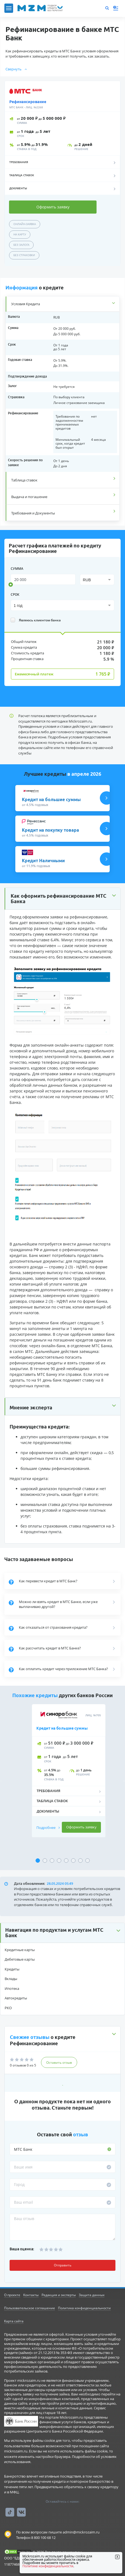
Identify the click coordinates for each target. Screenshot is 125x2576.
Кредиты (12, 1969)
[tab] (62, 304)
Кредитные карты (20, 1949)
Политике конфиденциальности (47, 2566)
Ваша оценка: (22, 2249)
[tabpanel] (62, 1778)
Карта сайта (14, 2321)
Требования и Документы (33, 513)
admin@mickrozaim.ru (81, 2532)
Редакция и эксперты (59, 2295)
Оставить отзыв (59, 2062)
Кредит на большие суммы (62, 1728)
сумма (17, 568)
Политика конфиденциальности (84, 2308)
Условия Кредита (25, 303)
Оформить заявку (52, 206)
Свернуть (16, 69)
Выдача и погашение (29, 496)
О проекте (12, 2295)
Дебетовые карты (20, 1959)
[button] (62, 1932)
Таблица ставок (24, 480)
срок (15, 594)
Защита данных (91, 2295)
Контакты (31, 2295)
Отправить (62, 2265)
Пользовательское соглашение (29, 2308)
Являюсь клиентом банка (36, 620)
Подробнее (48, 1827)
